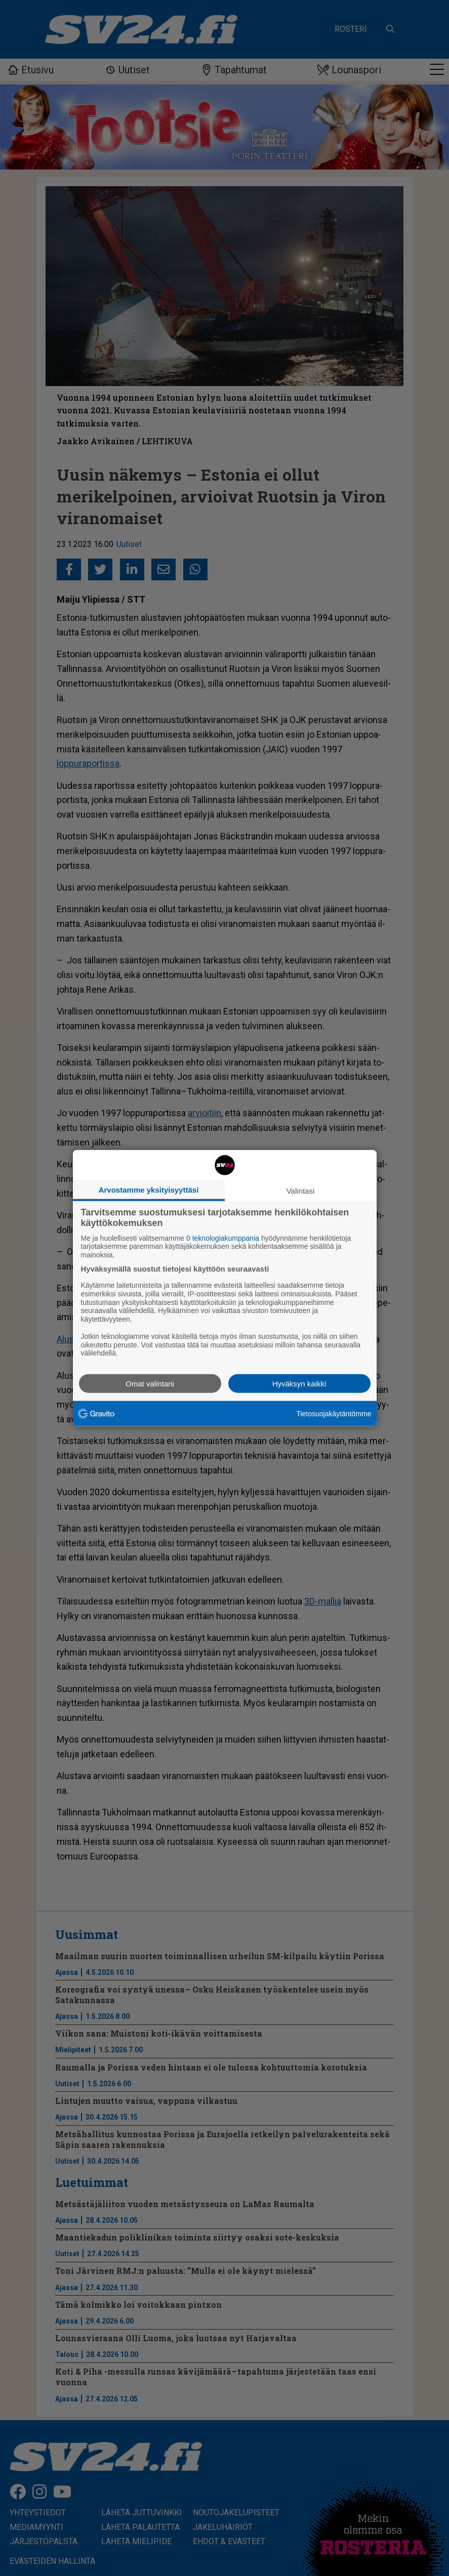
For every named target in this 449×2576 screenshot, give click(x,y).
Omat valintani (150, 1383)
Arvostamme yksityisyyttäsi (149, 1189)
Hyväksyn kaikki (299, 1383)
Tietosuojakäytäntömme (333, 1413)
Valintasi (301, 1190)
